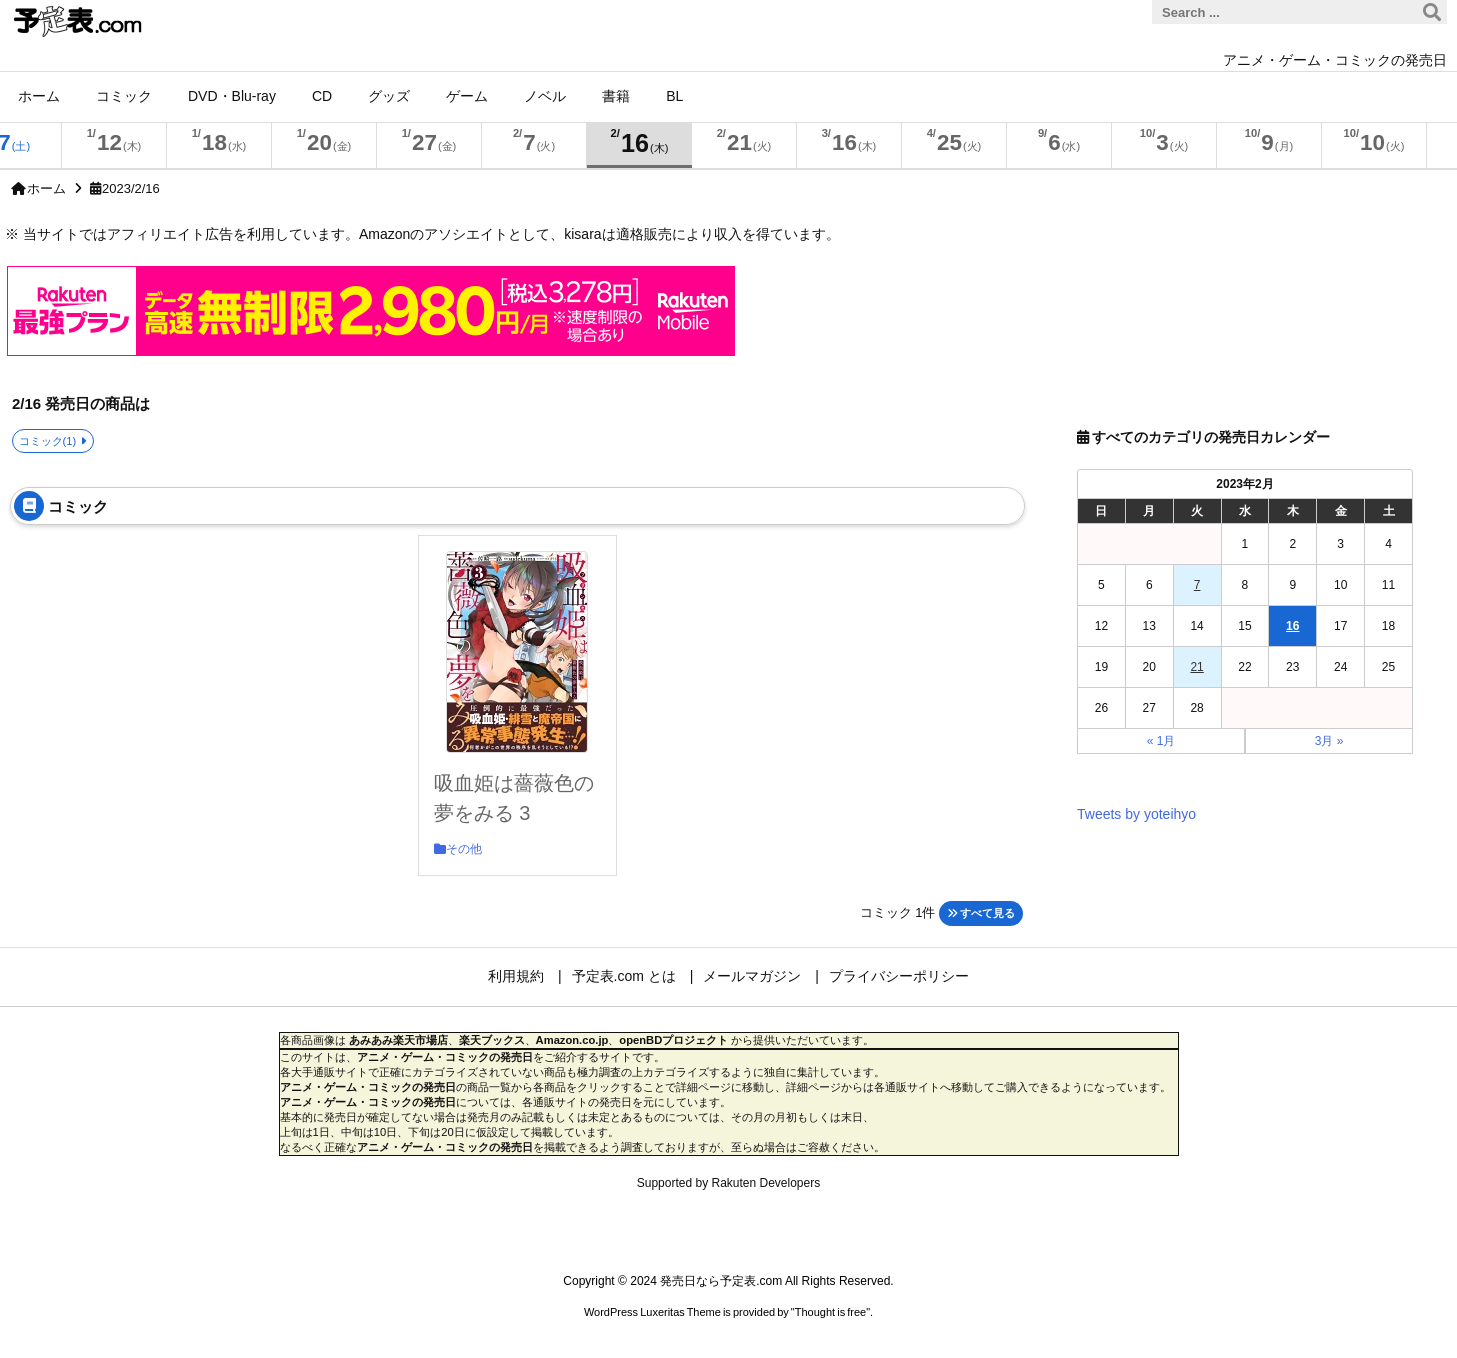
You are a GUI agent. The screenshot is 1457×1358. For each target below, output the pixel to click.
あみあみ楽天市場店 (398, 1040)
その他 (464, 849)
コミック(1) (48, 441)
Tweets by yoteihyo (1136, 814)
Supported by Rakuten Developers (728, 1183)
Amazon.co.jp (572, 1040)
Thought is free (830, 1312)
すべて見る (981, 913)
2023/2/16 (131, 188)
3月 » (1329, 741)
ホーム (46, 188)
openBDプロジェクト (673, 1040)
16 (1292, 626)
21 (1196, 667)
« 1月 (1161, 741)
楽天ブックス (492, 1040)
